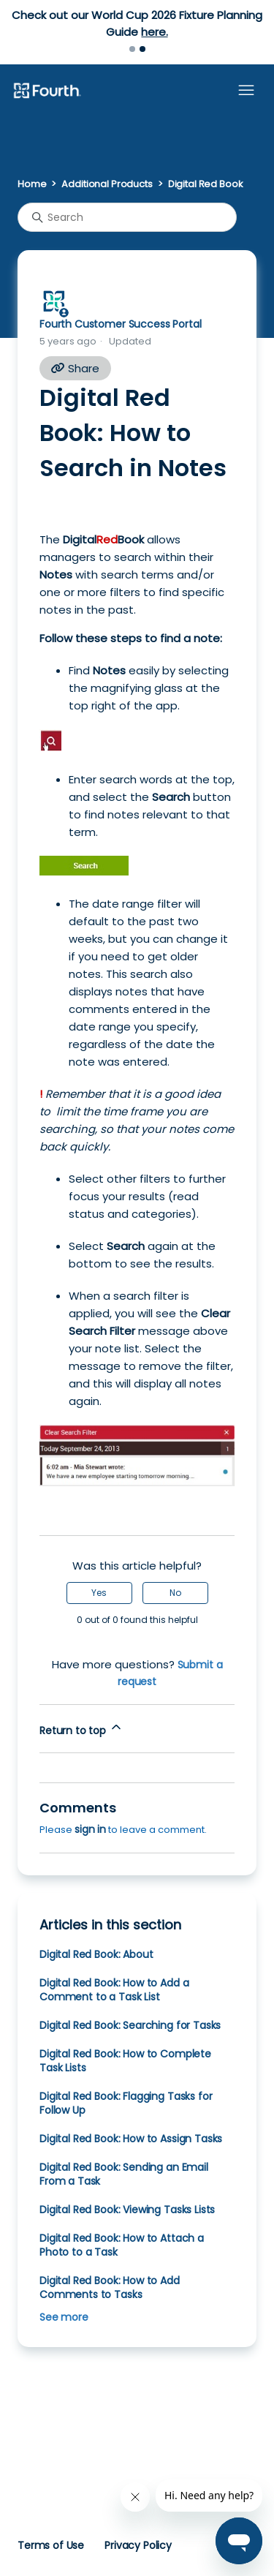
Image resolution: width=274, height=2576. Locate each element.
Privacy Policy (138, 2545)
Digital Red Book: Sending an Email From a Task (123, 2174)
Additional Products (106, 184)
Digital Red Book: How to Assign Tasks (130, 2138)
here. (154, 31)
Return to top (81, 1729)
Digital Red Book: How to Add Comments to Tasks (109, 2287)
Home (32, 184)
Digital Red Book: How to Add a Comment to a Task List (114, 1990)
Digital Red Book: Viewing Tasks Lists (127, 2209)
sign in (90, 1829)
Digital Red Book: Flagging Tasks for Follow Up (125, 2103)
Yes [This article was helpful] (99, 1592)
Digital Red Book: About (96, 1954)
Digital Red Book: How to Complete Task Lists (125, 2060)
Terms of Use (51, 2545)
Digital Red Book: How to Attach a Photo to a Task (121, 2245)
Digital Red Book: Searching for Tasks (130, 2025)
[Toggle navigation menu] (246, 90)
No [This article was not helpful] (175, 1592)
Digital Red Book (205, 184)
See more (63, 2317)
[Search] (127, 217)
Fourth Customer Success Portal (120, 324)
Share (75, 368)
